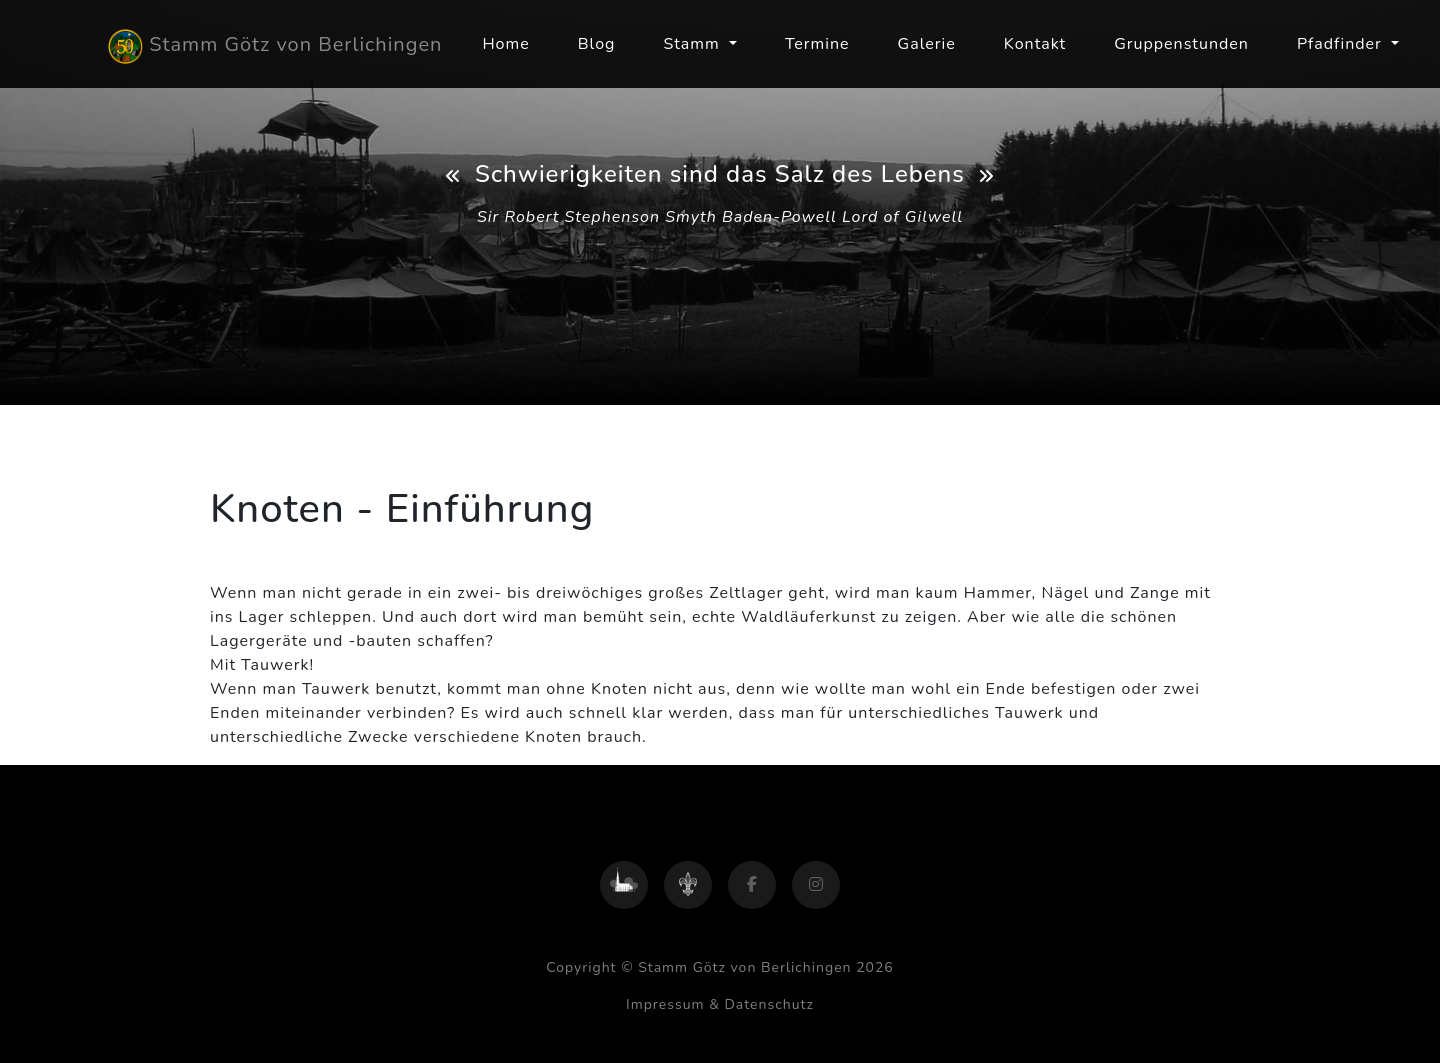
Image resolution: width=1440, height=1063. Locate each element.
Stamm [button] (693, 44)
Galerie (927, 44)
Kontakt (1035, 44)
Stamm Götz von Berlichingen (275, 46)
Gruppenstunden (1181, 44)
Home (505, 44)
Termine (817, 44)
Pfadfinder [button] (1342, 44)
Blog (597, 44)
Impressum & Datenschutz (720, 1004)
